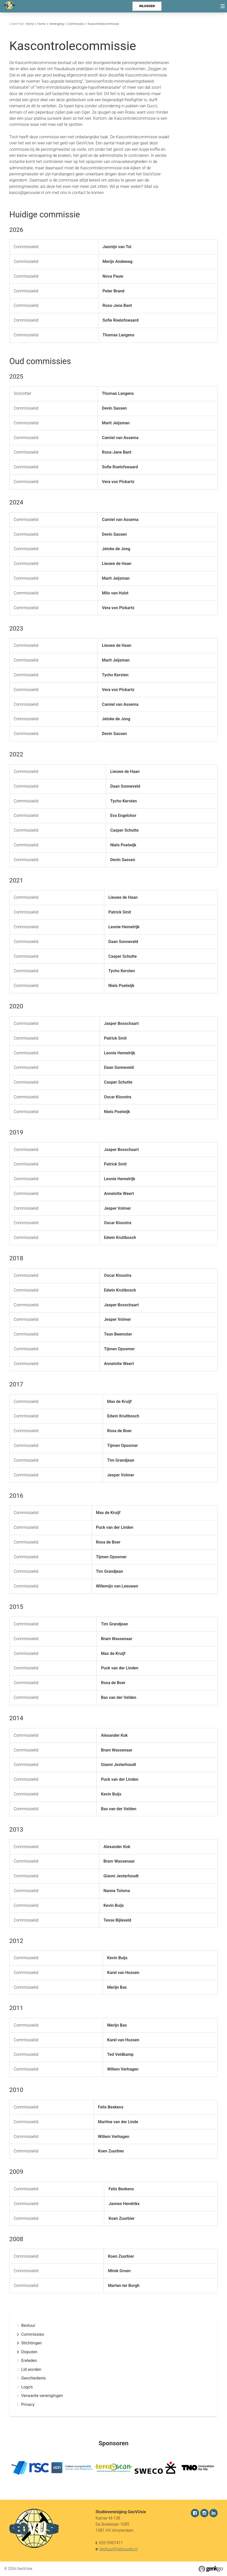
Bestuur (28, 2325)
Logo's (27, 2387)
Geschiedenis (33, 2378)
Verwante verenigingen (42, 2395)
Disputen (29, 2352)
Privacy (27, 2404)
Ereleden (29, 2360)
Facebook (195, 2513)
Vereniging (56, 24)
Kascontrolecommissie (103, 24)
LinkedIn (213, 2513)
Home (29, 24)
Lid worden (31, 2369)
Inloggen (147, 6)
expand (18, 2343)
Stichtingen (31, 2343)
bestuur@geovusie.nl (119, 2549)
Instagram (204, 2513)
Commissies (75, 24)
